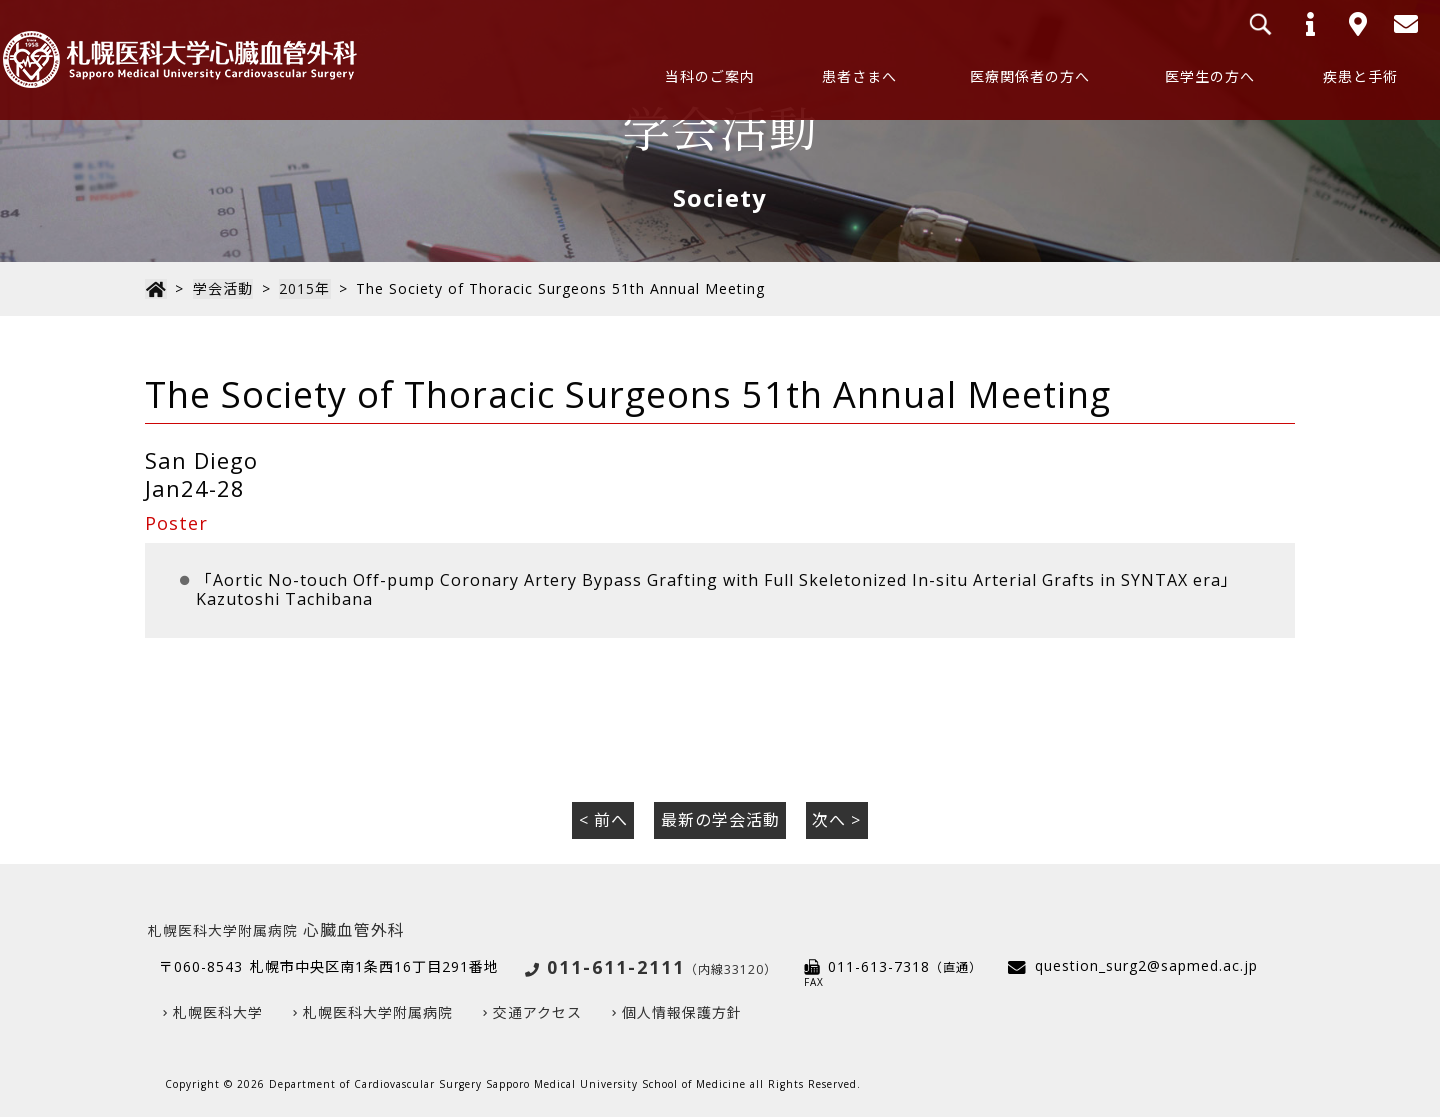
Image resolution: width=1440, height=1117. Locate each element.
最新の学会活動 (720, 820)
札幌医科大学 (218, 1012)
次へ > (836, 820)
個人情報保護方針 (682, 1012)
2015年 (301, 288)
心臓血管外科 (276, 929)
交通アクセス (537, 1012)
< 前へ (603, 820)
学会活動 (221, 288)
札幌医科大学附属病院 (378, 1012)
